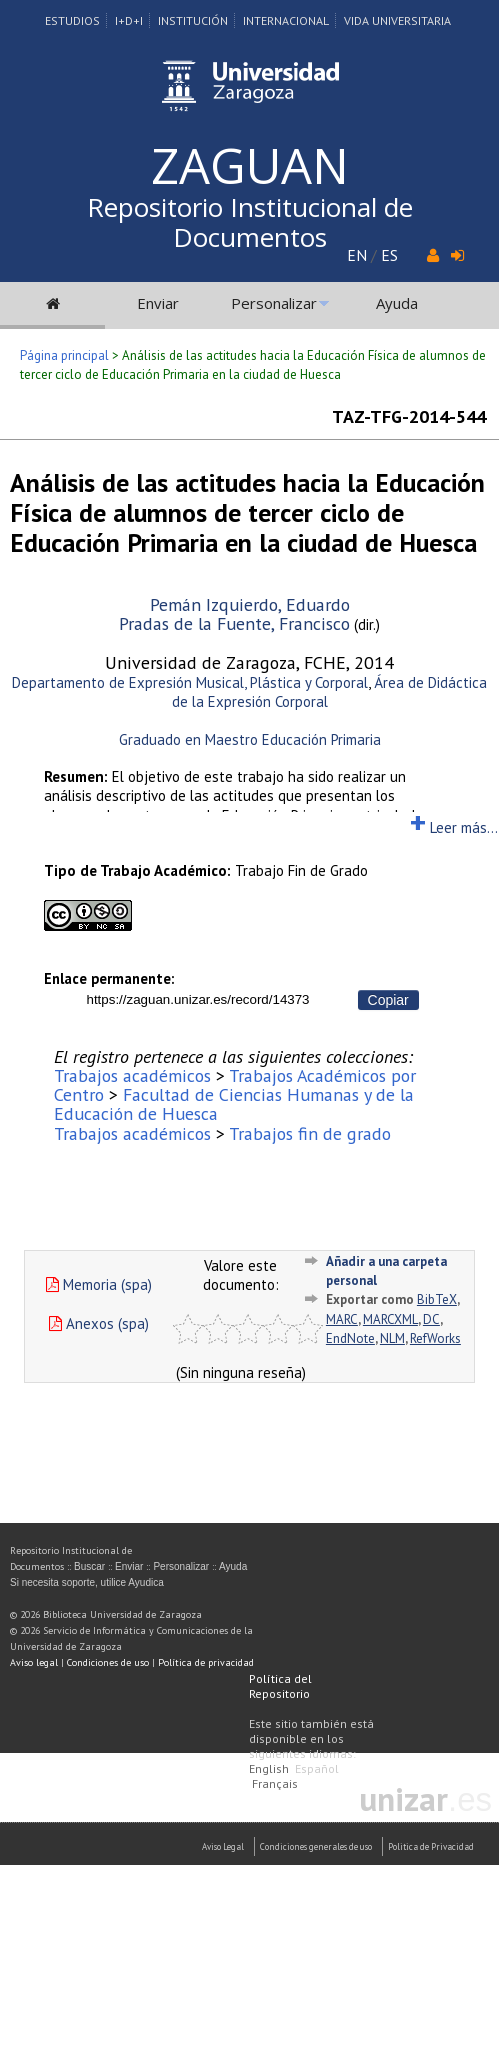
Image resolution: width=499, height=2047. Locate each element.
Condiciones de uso (108, 1662)
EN (357, 255)
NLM (392, 1338)
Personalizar (274, 303)
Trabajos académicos (132, 1075)
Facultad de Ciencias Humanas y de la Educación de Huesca (234, 1104)
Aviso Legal (223, 1846)
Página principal (64, 355)
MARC (342, 1319)
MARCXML (390, 1319)
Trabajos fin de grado (310, 1133)
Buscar (89, 1566)
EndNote (350, 1338)
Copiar (388, 1000)
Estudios (72, 20)
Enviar (158, 303)
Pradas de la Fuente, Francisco (234, 623)
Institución (193, 20)
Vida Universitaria (397, 20)
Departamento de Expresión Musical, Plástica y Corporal (190, 682)
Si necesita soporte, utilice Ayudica (87, 1582)
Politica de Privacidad (431, 1846)
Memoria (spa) (99, 1284)
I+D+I (129, 20)
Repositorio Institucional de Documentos (250, 222)
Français (275, 1783)
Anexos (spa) (99, 1323)
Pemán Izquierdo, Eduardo (250, 604)
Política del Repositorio (280, 1686)
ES (389, 255)
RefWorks (435, 1338)
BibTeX (437, 1299)
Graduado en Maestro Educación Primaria (250, 739)
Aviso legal (34, 1662)
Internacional (286, 20)
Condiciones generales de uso (316, 1846)
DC (431, 1319)
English (269, 1768)
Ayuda (397, 303)
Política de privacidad (206, 1662)
